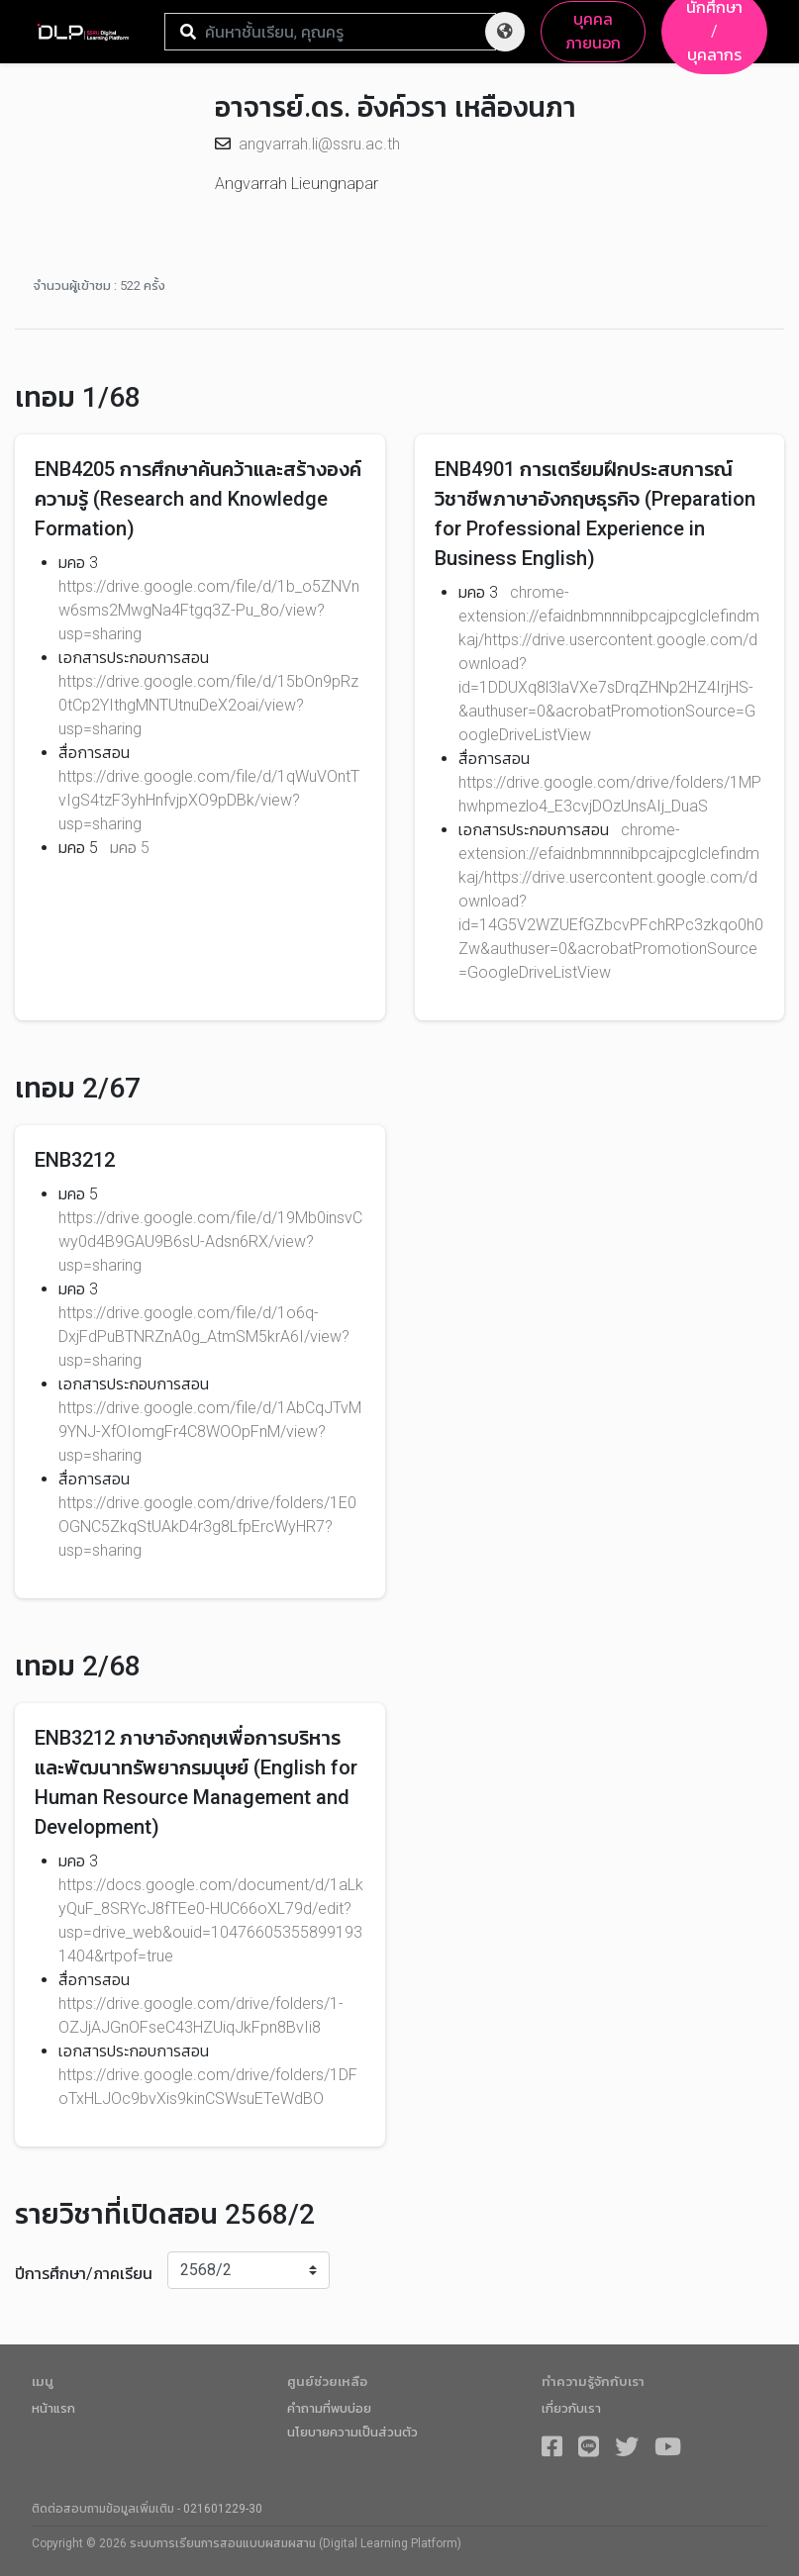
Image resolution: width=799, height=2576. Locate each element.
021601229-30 (222, 2509)
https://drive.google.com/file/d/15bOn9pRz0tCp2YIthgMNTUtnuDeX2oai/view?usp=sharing (208, 705)
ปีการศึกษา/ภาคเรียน (83, 2273)
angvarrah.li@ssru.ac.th (319, 144)
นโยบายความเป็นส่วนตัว (352, 2432)
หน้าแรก (53, 2408)
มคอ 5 (130, 847)
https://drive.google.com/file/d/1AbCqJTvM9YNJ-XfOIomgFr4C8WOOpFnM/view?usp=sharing (209, 1431)
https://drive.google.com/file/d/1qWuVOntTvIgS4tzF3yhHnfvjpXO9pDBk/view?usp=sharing (208, 800)
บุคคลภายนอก (593, 31)
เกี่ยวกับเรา (571, 2408)
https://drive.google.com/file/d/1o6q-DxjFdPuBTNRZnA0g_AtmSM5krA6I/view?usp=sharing (204, 1336)
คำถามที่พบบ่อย (329, 2408)
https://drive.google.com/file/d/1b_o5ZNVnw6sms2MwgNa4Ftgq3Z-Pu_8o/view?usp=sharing (208, 610)
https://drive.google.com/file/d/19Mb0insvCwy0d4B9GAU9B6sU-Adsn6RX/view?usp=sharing (210, 1241)
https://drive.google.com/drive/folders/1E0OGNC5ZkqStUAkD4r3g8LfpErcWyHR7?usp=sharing (207, 1526)
